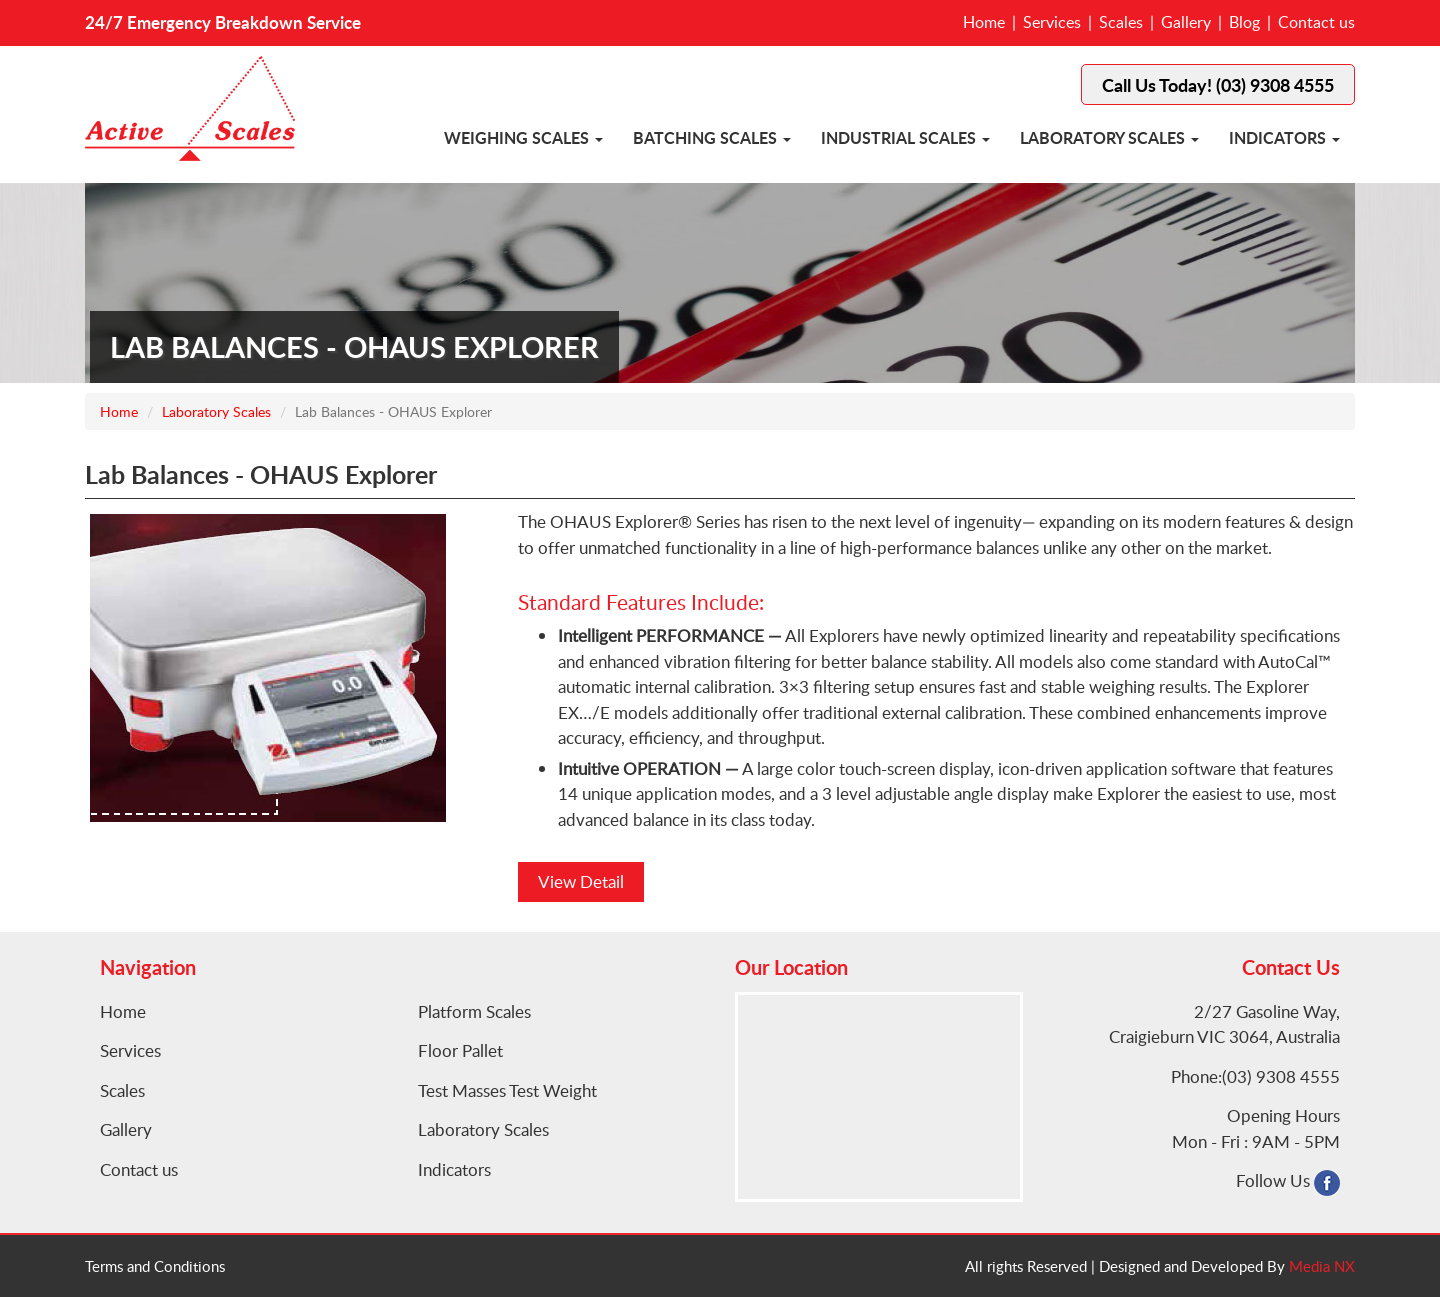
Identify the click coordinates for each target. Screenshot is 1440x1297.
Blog (1244, 22)
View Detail (581, 881)
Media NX (1322, 1266)
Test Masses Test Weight (507, 1090)
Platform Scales (474, 1011)
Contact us (1316, 22)
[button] (599, 140)
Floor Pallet (460, 1050)
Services (1052, 22)
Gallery (1186, 22)
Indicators (1277, 137)
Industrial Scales (898, 137)
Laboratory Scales (1102, 137)
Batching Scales (705, 137)
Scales (1121, 22)
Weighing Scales (516, 137)
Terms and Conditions (155, 1266)
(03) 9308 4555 (1281, 1076)
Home (984, 22)
